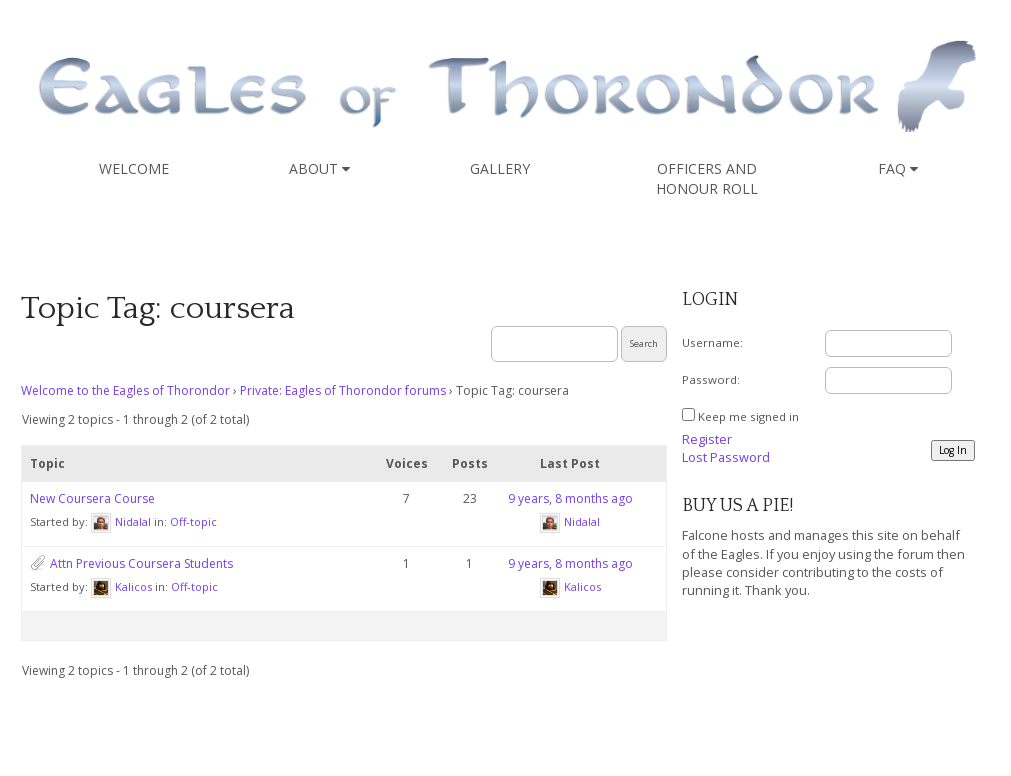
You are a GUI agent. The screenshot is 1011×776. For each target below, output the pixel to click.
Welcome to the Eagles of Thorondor (125, 390)
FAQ (898, 168)
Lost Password (726, 457)
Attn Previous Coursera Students (141, 563)
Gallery (500, 168)
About (319, 168)
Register (707, 439)
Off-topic (193, 521)
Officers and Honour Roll (707, 178)
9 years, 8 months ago (570, 498)
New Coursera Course (92, 498)
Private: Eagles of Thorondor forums (343, 390)
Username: (712, 342)
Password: (711, 379)
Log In (953, 450)
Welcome (134, 168)
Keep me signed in (748, 416)
